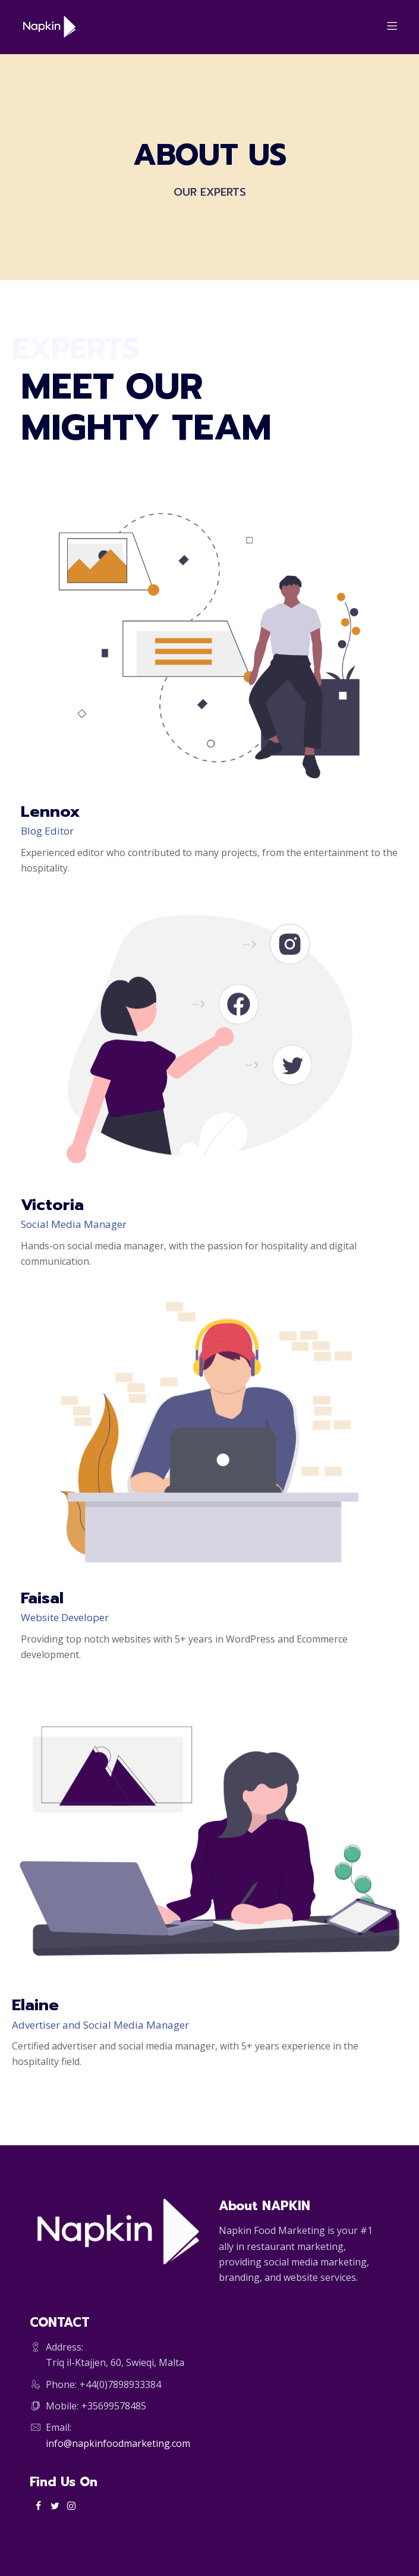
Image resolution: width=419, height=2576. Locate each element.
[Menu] (389, 27)
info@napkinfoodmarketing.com (118, 2443)
